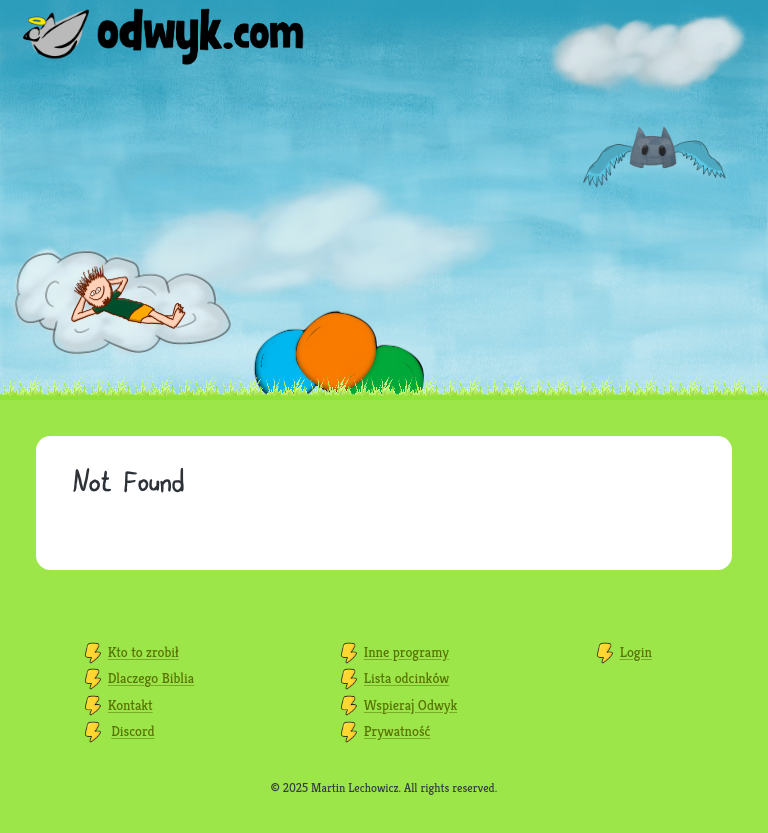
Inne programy (406, 652)
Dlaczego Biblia (151, 678)
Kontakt (130, 705)
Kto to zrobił (143, 652)
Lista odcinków (406, 678)
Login (636, 652)
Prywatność (397, 731)
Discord (133, 731)
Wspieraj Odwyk (410, 705)
